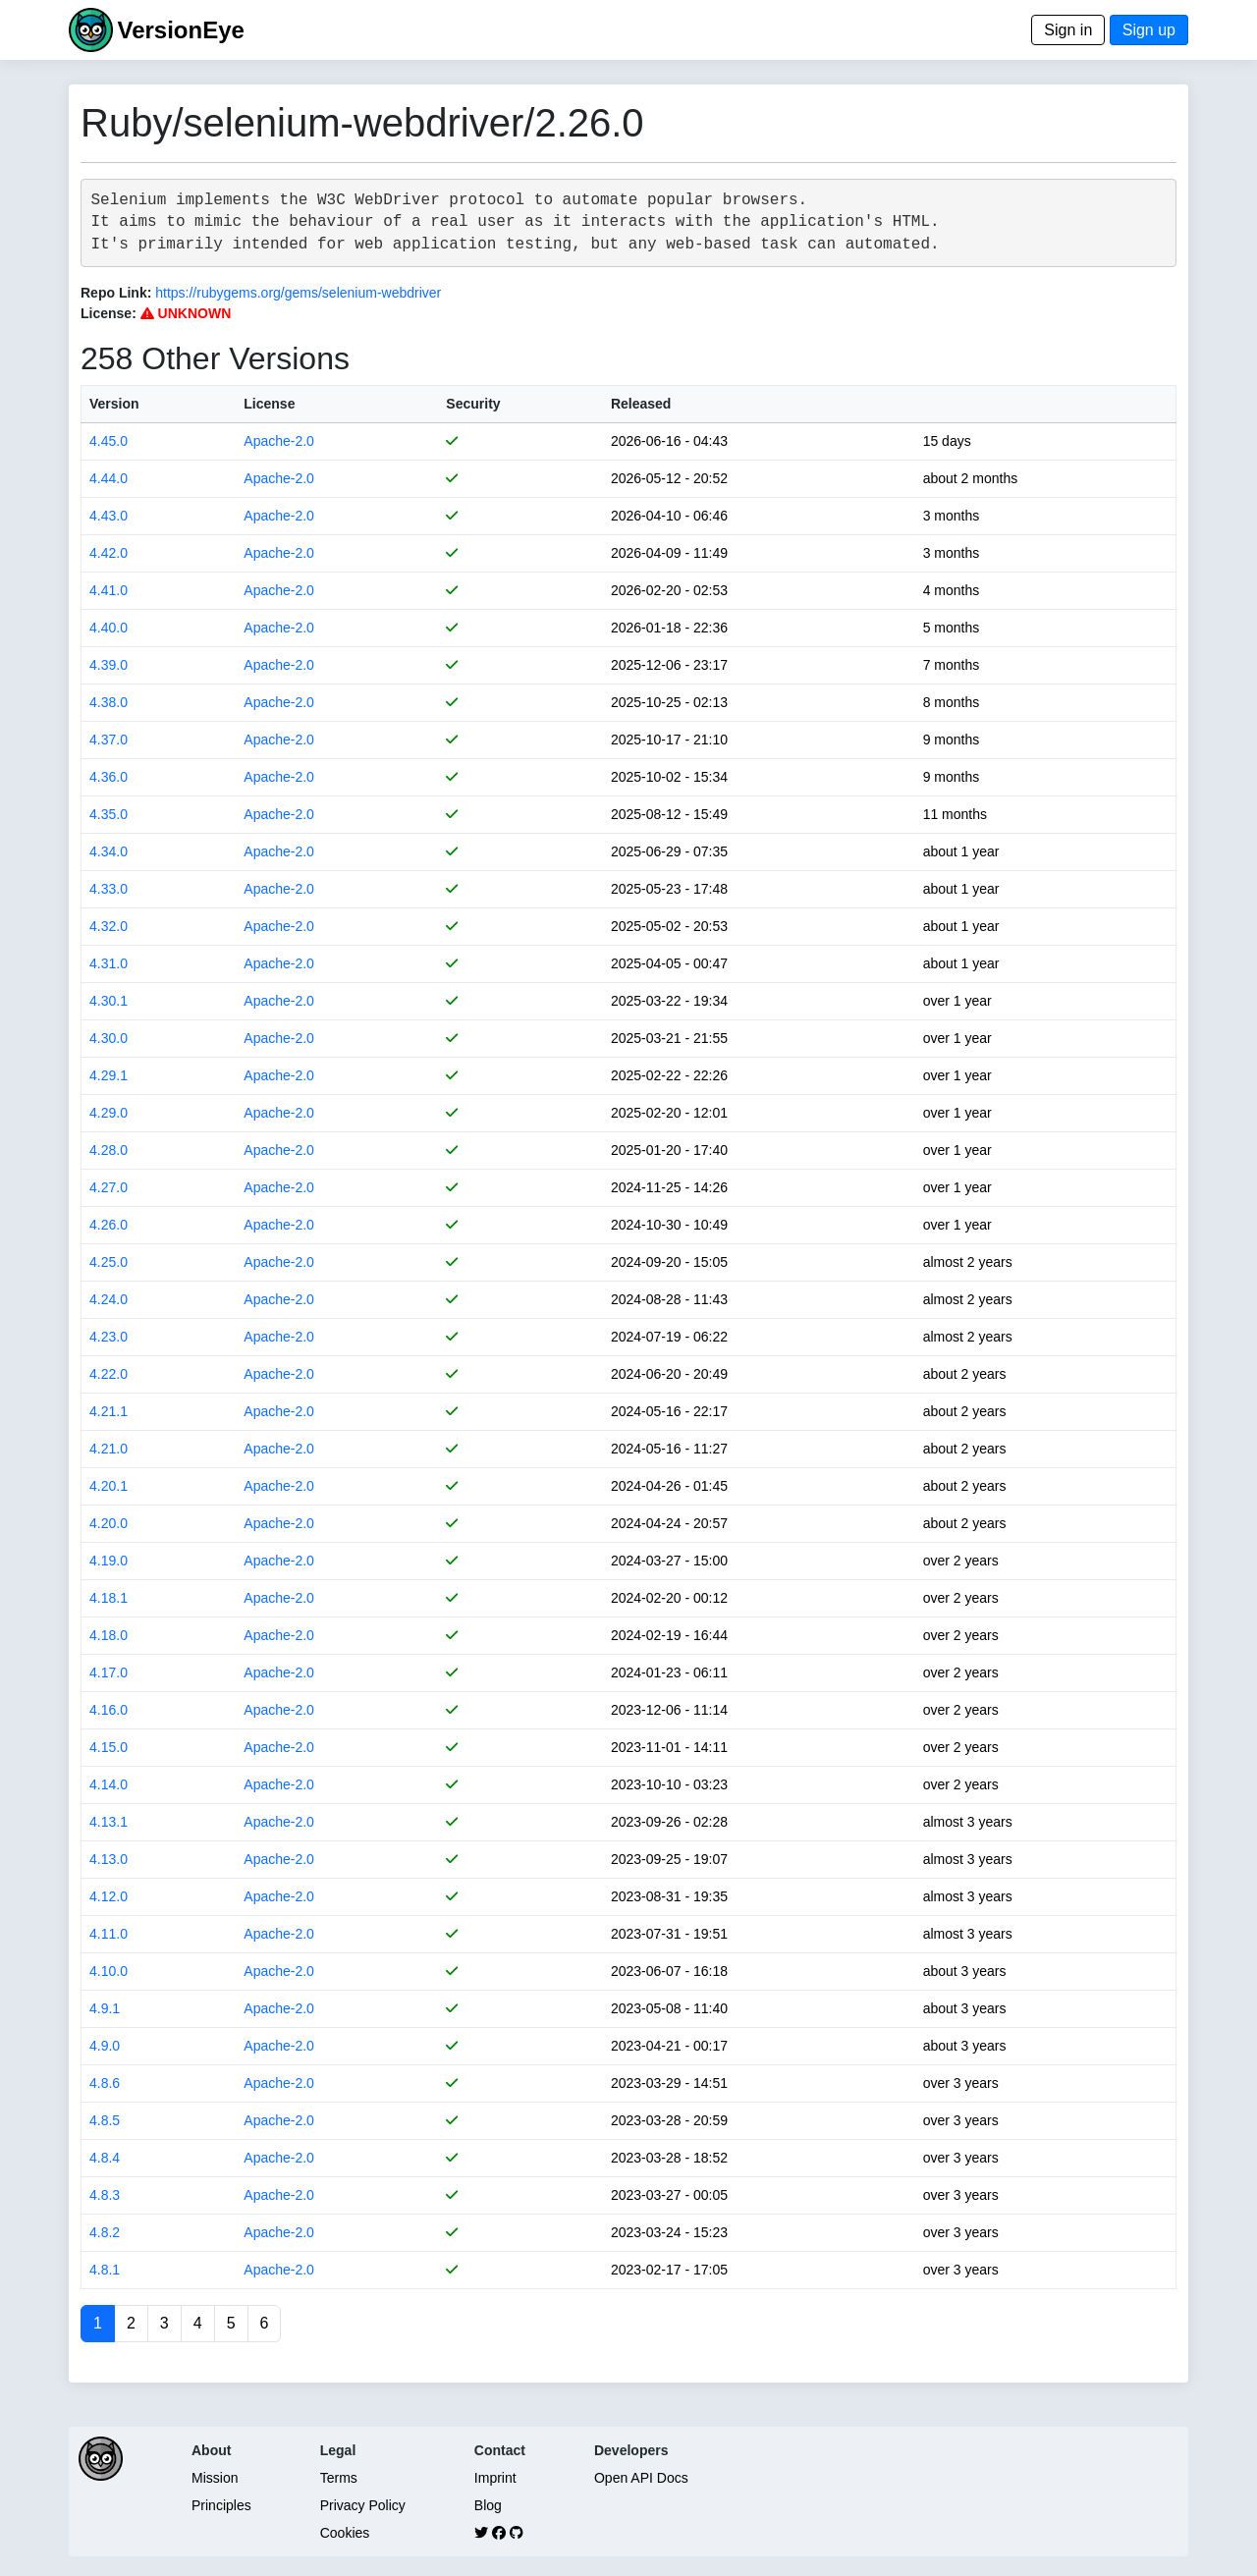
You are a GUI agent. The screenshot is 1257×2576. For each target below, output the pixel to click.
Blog (488, 2505)
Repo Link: (116, 293)
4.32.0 (108, 926)
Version (114, 403)
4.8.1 (104, 2269)
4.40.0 (108, 627)
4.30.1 (108, 1001)
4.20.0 (108, 1523)
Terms (338, 2478)
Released (641, 403)
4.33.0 (108, 889)
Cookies (345, 2533)
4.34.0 (108, 851)
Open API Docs (641, 2478)
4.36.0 (108, 777)
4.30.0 (108, 1038)
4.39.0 (108, 665)
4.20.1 (108, 1486)
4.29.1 (108, 1075)
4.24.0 (108, 1299)
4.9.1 (104, 2008)
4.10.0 (108, 1971)
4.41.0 (108, 590)
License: (109, 313)
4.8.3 (104, 2195)
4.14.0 (108, 1784)
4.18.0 (108, 1635)
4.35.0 (108, 814)
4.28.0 (108, 1150)
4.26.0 (108, 1225)
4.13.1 (108, 1822)
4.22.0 (108, 1374)
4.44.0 (108, 478)
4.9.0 (104, 2046)
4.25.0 (108, 1262)
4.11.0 (108, 1934)
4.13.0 (108, 1859)
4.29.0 (108, 1113)
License (269, 403)
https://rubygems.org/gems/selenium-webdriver (298, 293)
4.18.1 (108, 1598)
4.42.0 (108, 553)
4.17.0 (108, 1672)
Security (473, 403)
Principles (221, 2505)
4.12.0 (108, 1896)
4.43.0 (108, 515)
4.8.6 (104, 2083)
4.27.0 (108, 1187)
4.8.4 (104, 2157)
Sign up (1148, 30)
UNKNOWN (186, 313)
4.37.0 (108, 739)
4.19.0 (108, 1560)
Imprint (495, 2478)
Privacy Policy (363, 2505)
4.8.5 (104, 2120)
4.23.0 (108, 1336)
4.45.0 (108, 441)
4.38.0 (108, 702)
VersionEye (180, 30)
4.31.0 (108, 963)
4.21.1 (108, 1411)
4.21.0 (108, 1448)
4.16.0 (108, 1710)
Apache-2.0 (279, 441)
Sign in (1068, 30)
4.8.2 (104, 2232)
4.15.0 (108, 1747)
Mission (214, 2478)
